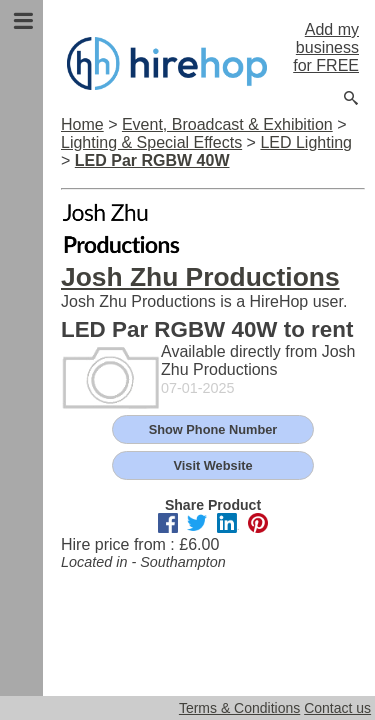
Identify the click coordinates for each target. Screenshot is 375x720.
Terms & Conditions (239, 708)
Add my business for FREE (326, 47)
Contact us (337, 708)
